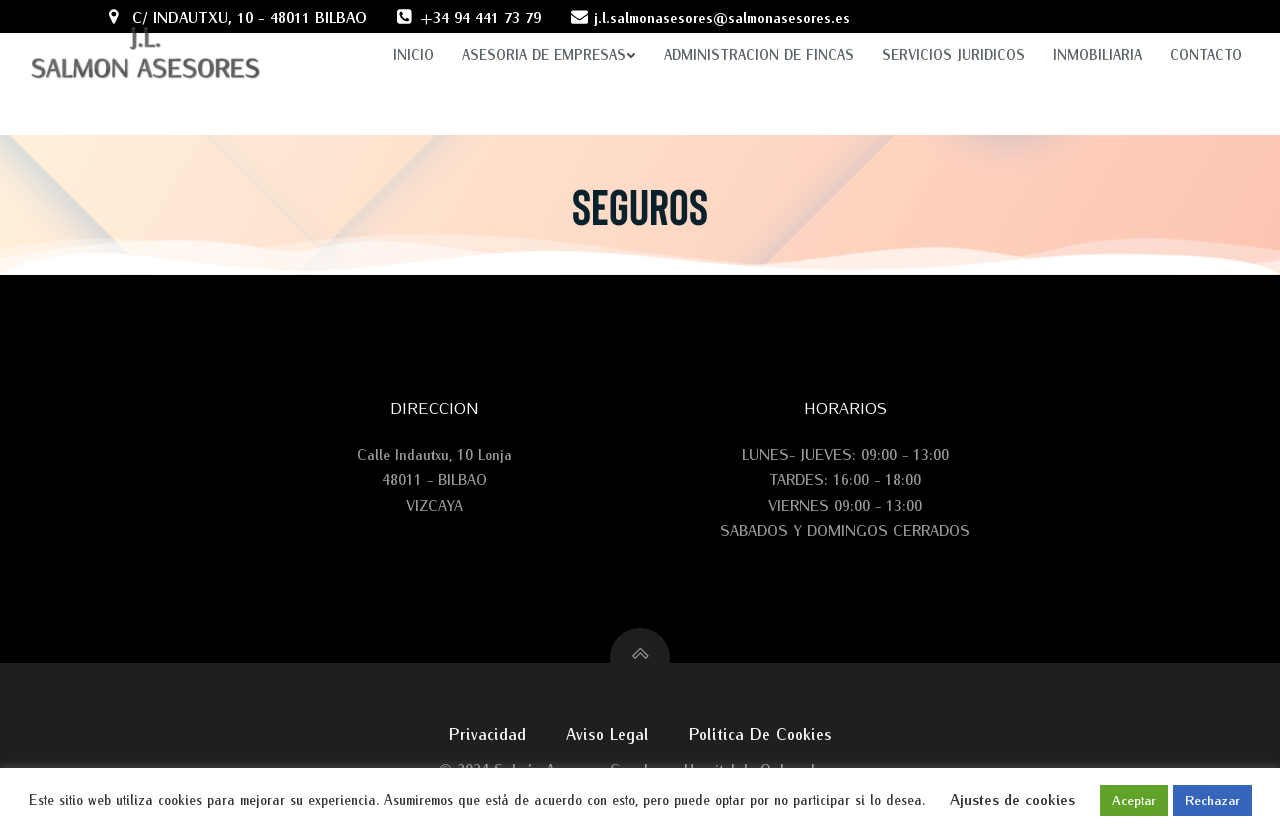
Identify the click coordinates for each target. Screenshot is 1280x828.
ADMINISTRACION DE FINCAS (759, 35)
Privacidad (487, 732)
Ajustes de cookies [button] (1012, 799)
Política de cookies (760, 732)
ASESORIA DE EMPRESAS (549, 35)
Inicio (413, 35)
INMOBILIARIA (1097, 35)
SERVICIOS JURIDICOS (953, 35)
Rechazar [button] (1212, 800)
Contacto (1206, 35)
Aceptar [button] (1134, 800)
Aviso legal (607, 732)
